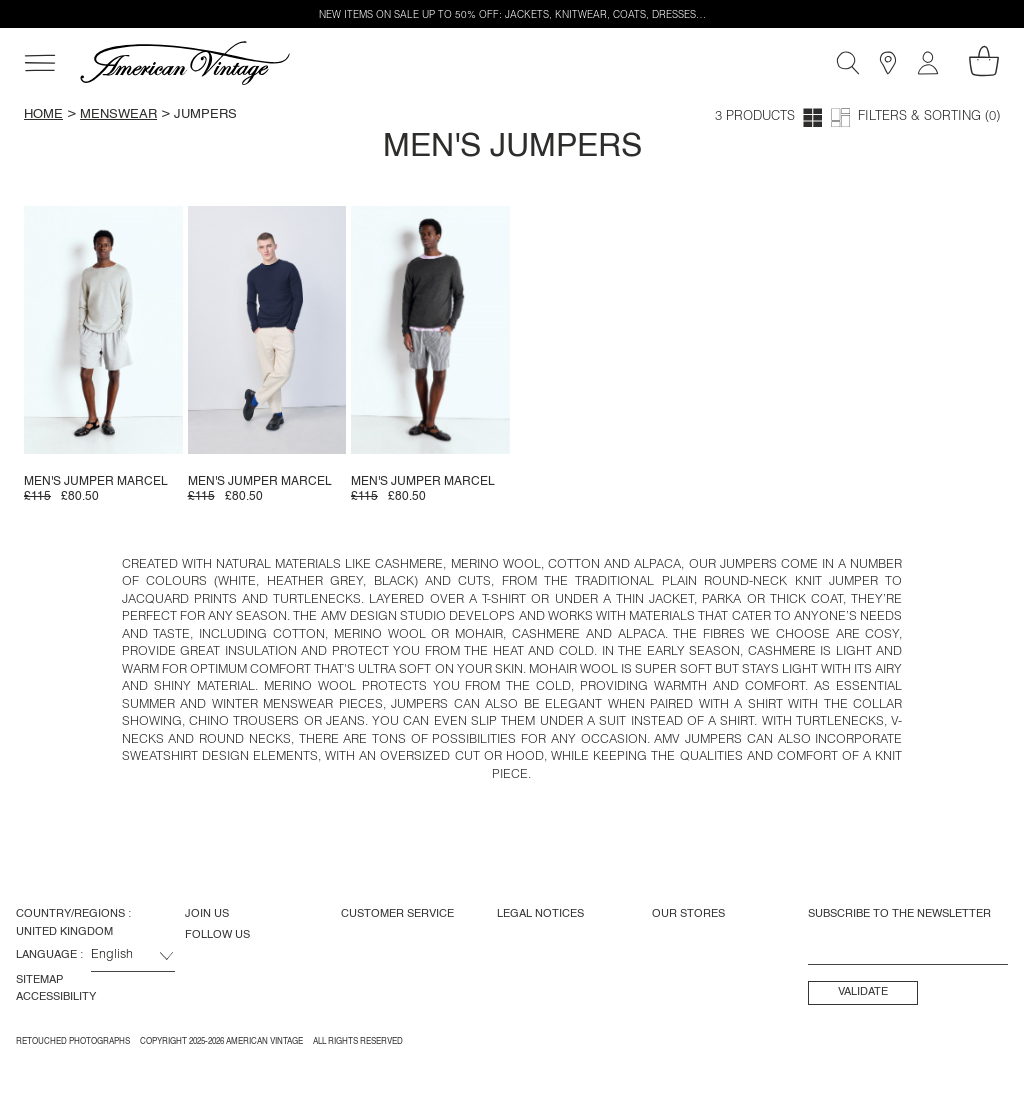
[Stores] (888, 63)
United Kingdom (64, 932)
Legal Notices (540, 914)
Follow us (217, 935)
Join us (207, 914)
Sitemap (39, 980)
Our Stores (688, 914)
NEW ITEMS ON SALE (369, 16)
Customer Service (397, 914)
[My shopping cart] (984, 61)
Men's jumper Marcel (96, 482)
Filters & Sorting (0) (929, 117)
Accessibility (56, 997)
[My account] (928, 63)
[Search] (848, 63)
